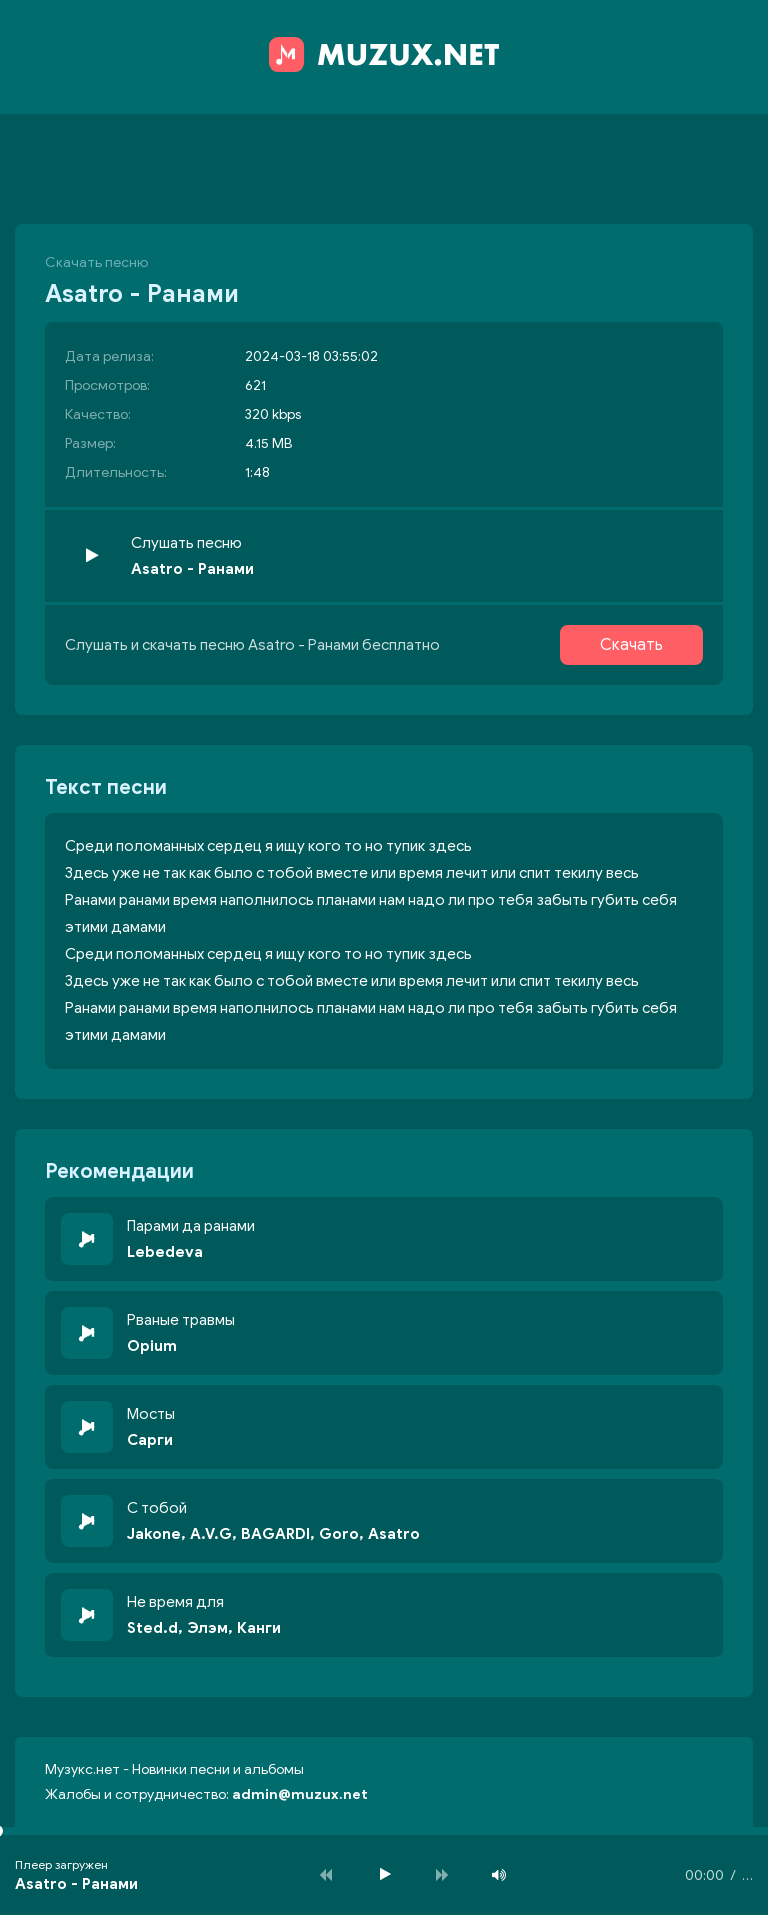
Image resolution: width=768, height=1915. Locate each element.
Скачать (631, 645)
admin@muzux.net (300, 1794)
